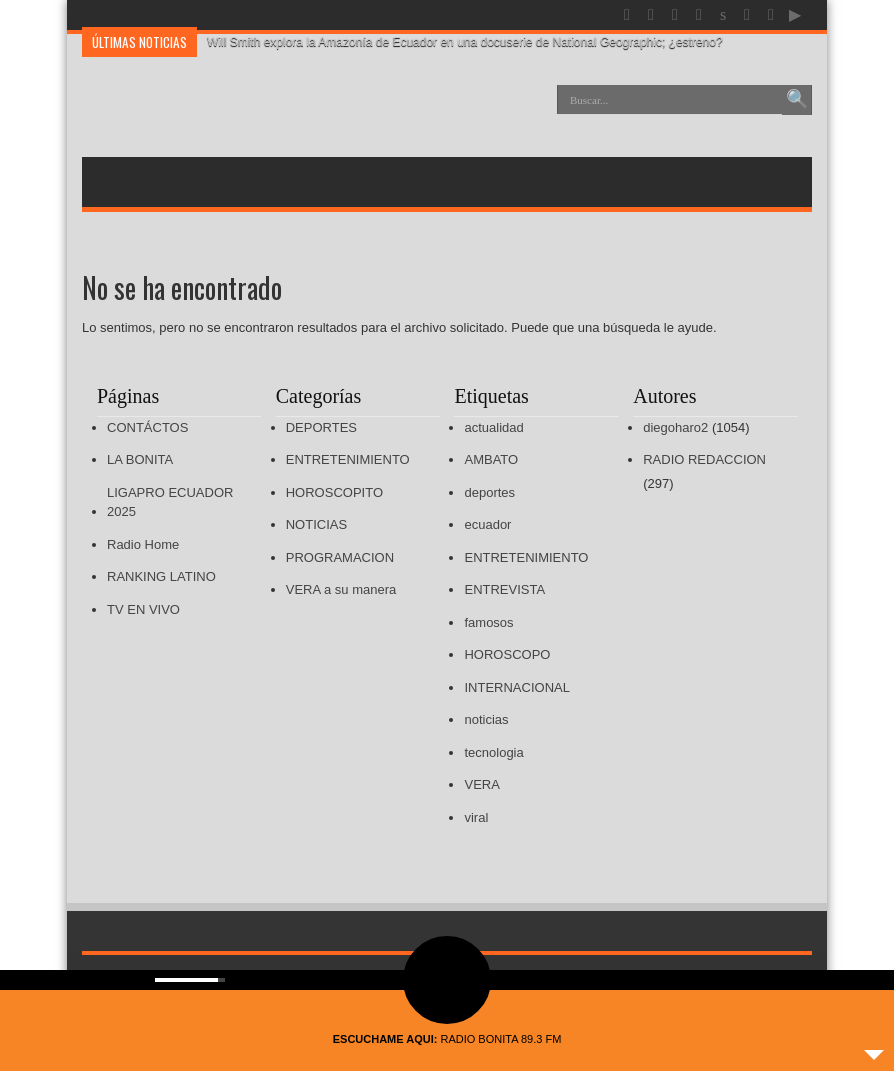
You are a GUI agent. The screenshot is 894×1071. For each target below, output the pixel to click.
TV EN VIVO (143, 609)
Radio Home (143, 544)
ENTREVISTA (504, 589)
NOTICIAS (316, 524)
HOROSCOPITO (334, 492)
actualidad (493, 427)
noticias (486, 719)
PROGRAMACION (340, 557)
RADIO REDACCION (704, 459)
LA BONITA (140, 459)
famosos (488, 622)
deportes (489, 492)
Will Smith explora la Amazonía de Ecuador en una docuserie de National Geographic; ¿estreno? (465, 42)
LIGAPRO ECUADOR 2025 (170, 502)
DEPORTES (321, 427)
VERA (481, 784)
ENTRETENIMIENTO (348, 459)
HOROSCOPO (507, 654)
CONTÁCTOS (147, 427)
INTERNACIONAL (516, 687)
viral (476, 817)
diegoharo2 (675, 427)
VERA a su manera (341, 589)
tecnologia (493, 752)
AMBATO (491, 459)
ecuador (487, 524)
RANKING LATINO (161, 576)
